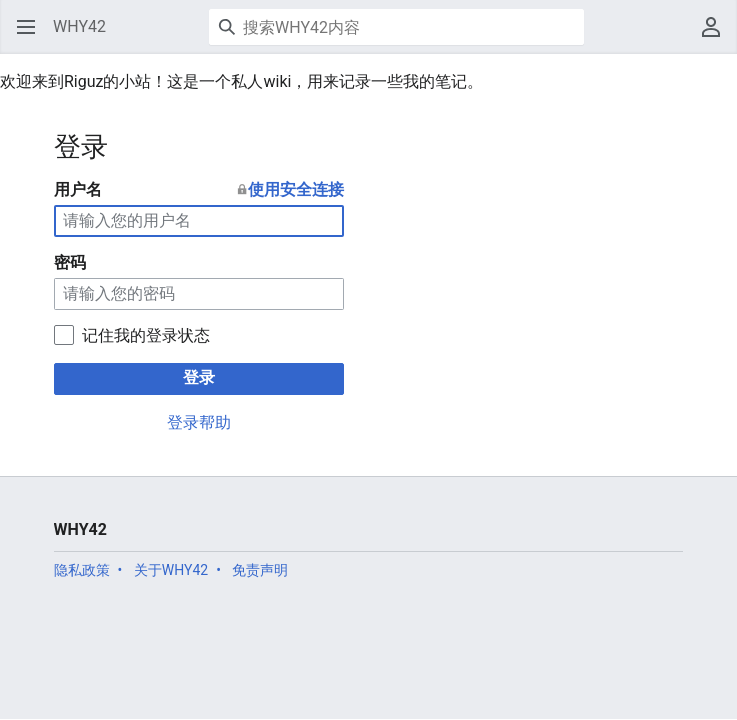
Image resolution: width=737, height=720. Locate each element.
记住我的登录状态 (146, 335)
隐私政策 (82, 570)
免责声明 (260, 570)
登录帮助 (199, 422)
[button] (26, 27)
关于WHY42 (171, 570)
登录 (199, 377)
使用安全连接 (296, 189)
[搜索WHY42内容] (396, 27)
